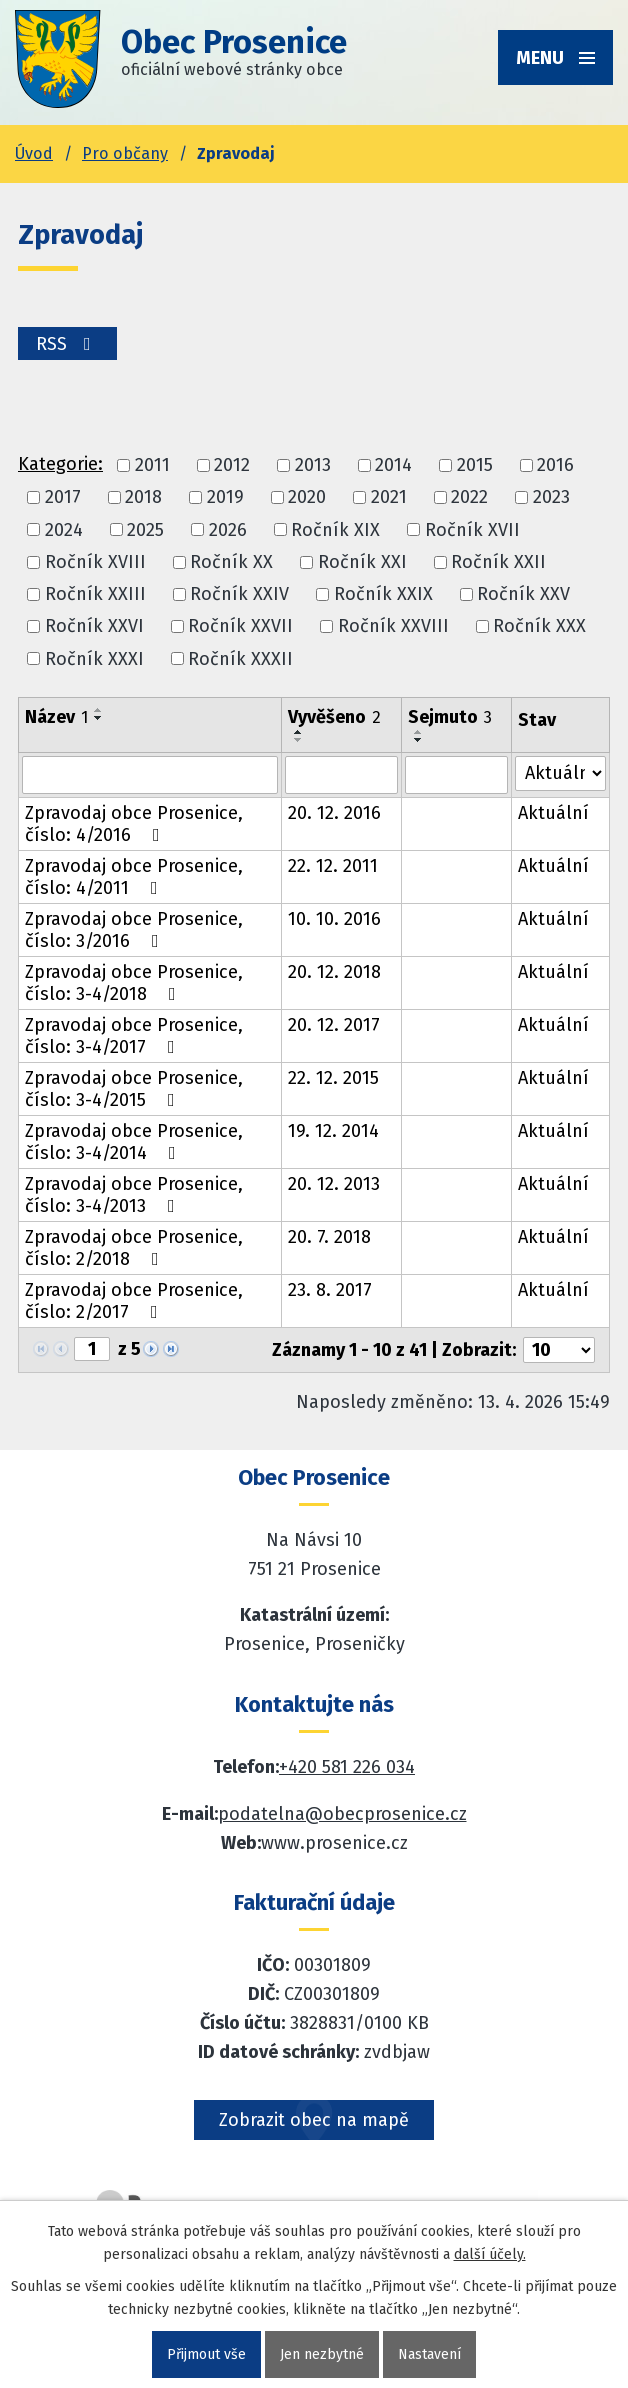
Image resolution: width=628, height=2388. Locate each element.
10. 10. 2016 (334, 919)
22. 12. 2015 (333, 1078)
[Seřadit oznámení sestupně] (99, 718)
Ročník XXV (523, 594)
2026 (228, 530)
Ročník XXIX (383, 594)
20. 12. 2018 (334, 972)
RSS (67, 344)
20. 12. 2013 (334, 1184)
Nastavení (429, 2354)
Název (56, 717)
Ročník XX (231, 562)
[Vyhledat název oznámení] (150, 775)
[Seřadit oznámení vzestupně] (99, 710)
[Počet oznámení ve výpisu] (559, 1350)
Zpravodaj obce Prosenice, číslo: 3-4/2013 (134, 1195)
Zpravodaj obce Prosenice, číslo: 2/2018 (134, 1248)
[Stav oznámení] (560, 773)
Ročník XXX (539, 627)
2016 (555, 465)
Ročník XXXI (94, 659)
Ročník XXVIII (393, 627)
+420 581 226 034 (347, 1767)
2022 (469, 498)
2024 (64, 530)
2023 (551, 498)
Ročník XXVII (240, 627)
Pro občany (125, 153)
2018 (143, 498)
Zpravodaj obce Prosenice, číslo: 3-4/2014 (134, 1142)
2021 (389, 498)
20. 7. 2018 (329, 1237)
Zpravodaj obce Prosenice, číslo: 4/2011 (134, 877)
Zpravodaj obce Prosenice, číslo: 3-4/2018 (134, 983)
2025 (145, 530)
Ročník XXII (498, 562)
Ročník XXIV (239, 594)
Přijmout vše (206, 2354)
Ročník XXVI (94, 627)
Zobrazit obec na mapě (314, 2120)
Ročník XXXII (240, 659)
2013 (313, 465)
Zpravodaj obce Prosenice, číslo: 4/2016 (134, 824)
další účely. (490, 2254)
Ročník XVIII (95, 562)
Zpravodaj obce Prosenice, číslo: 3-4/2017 (134, 1036)
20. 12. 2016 (334, 813)
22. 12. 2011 (333, 866)
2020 (307, 498)
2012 (232, 465)
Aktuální (553, 813)
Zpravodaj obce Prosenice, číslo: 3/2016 (134, 930)
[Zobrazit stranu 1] (92, 1349)
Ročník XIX (335, 530)
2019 (225, 498)
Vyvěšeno (334, 717)
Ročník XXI (362, 562)
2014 (393, 465)
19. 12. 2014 (333, 1131)
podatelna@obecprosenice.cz (342, 1814)
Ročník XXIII (95, 594)
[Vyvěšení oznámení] (341, 775)
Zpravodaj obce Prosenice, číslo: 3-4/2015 (134, 1089)
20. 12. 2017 (334, 1025)
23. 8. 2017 (330, 1290)
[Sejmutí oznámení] (456, 775)
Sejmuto (450, 717)
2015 (475, 465)
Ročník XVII (472, 530)
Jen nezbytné (322, 2354)
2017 (63, 498)
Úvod (34, 153)
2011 (152, 465)
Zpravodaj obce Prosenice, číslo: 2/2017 (134, 1301)
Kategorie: (60, 464)
